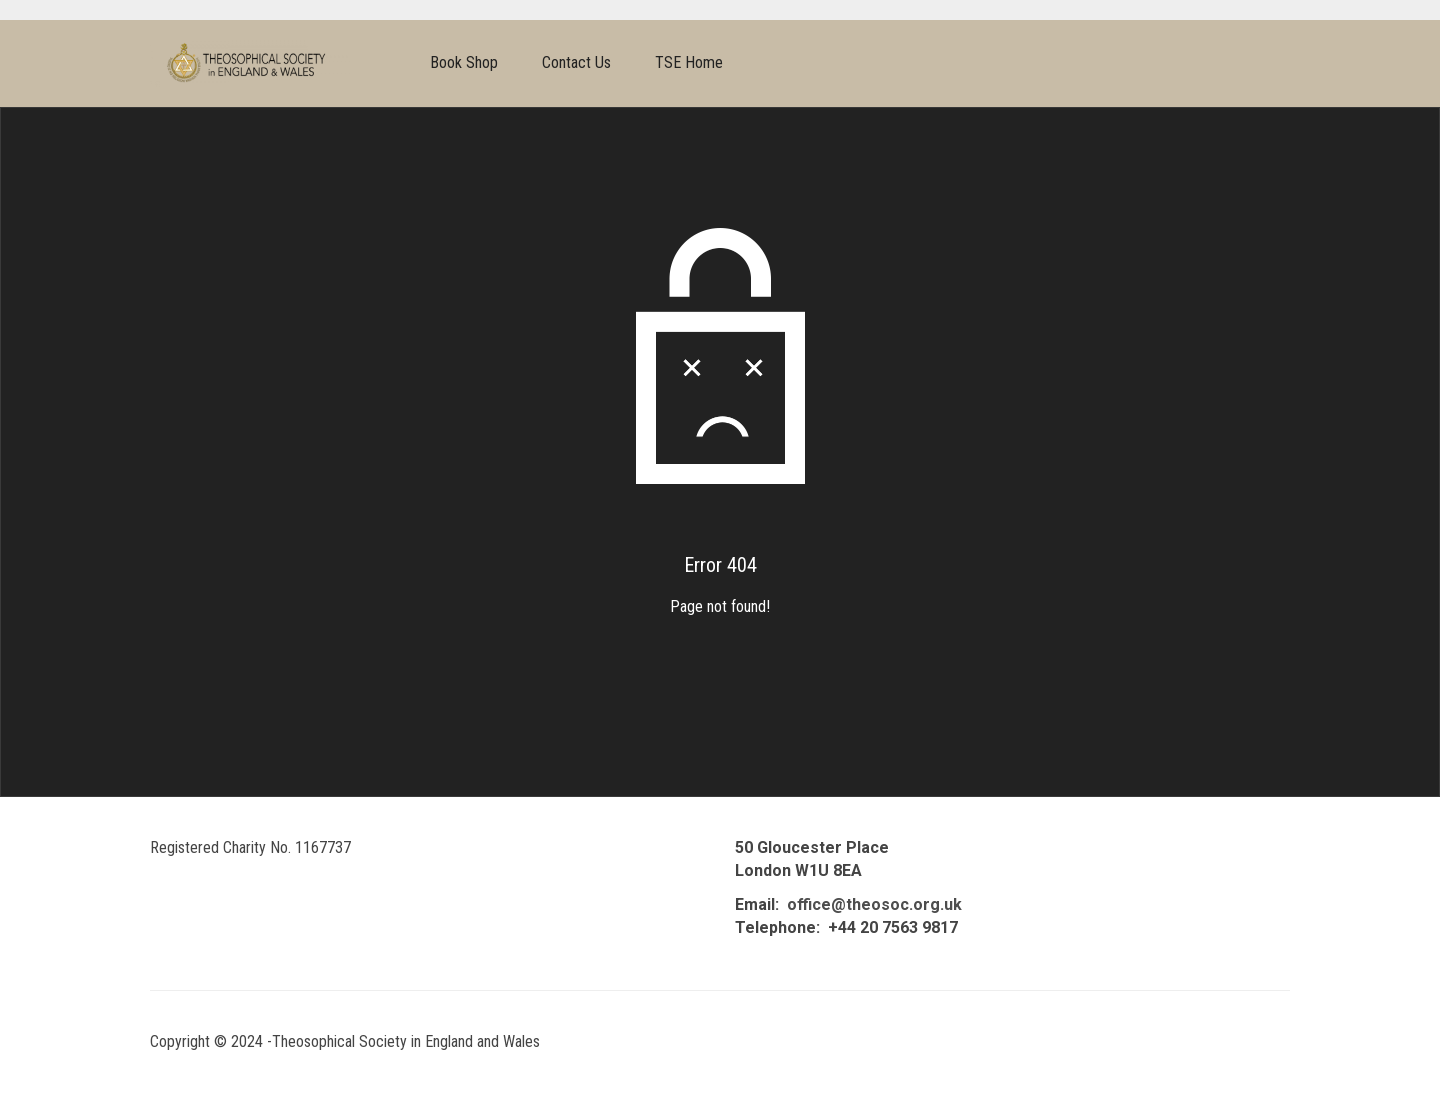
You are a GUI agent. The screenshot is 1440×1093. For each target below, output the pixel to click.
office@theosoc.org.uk (874, 904)
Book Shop (464, 62)
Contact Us (576, 62)
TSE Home (689, 62)
